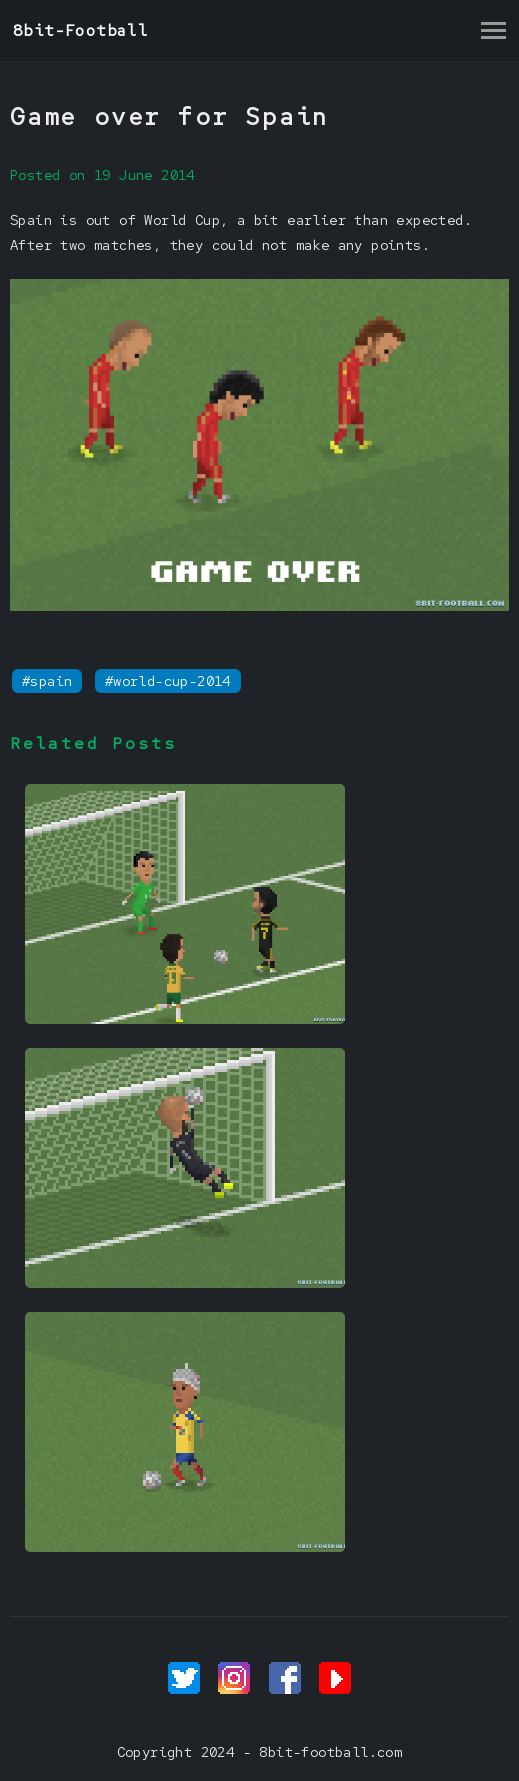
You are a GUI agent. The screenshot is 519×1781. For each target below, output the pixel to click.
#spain (47, 681)
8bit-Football (80, 30)
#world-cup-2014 (168, 681)
